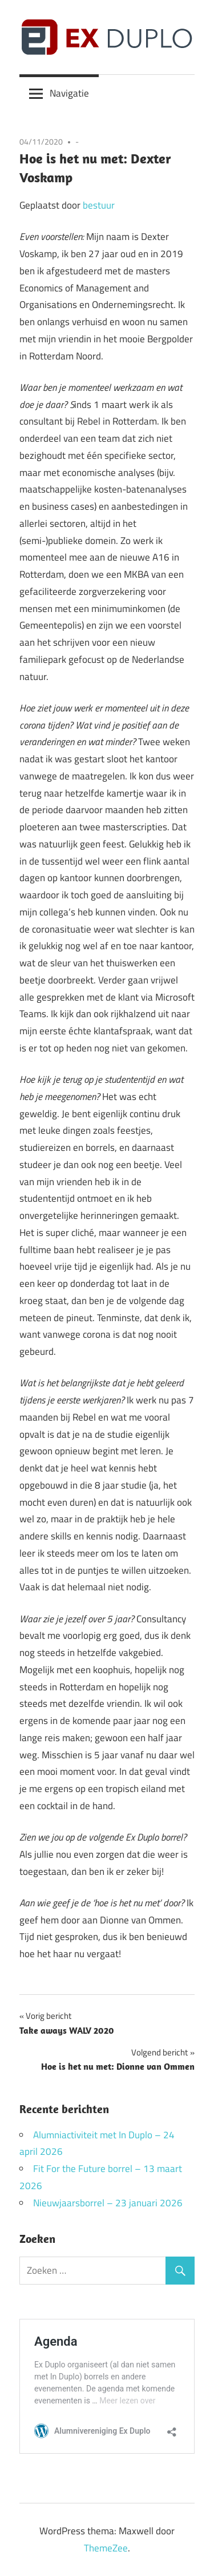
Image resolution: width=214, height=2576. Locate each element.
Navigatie (69, 93)
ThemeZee (106, 2548)
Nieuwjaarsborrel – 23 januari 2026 (108, 2202)
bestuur (99, 205)
